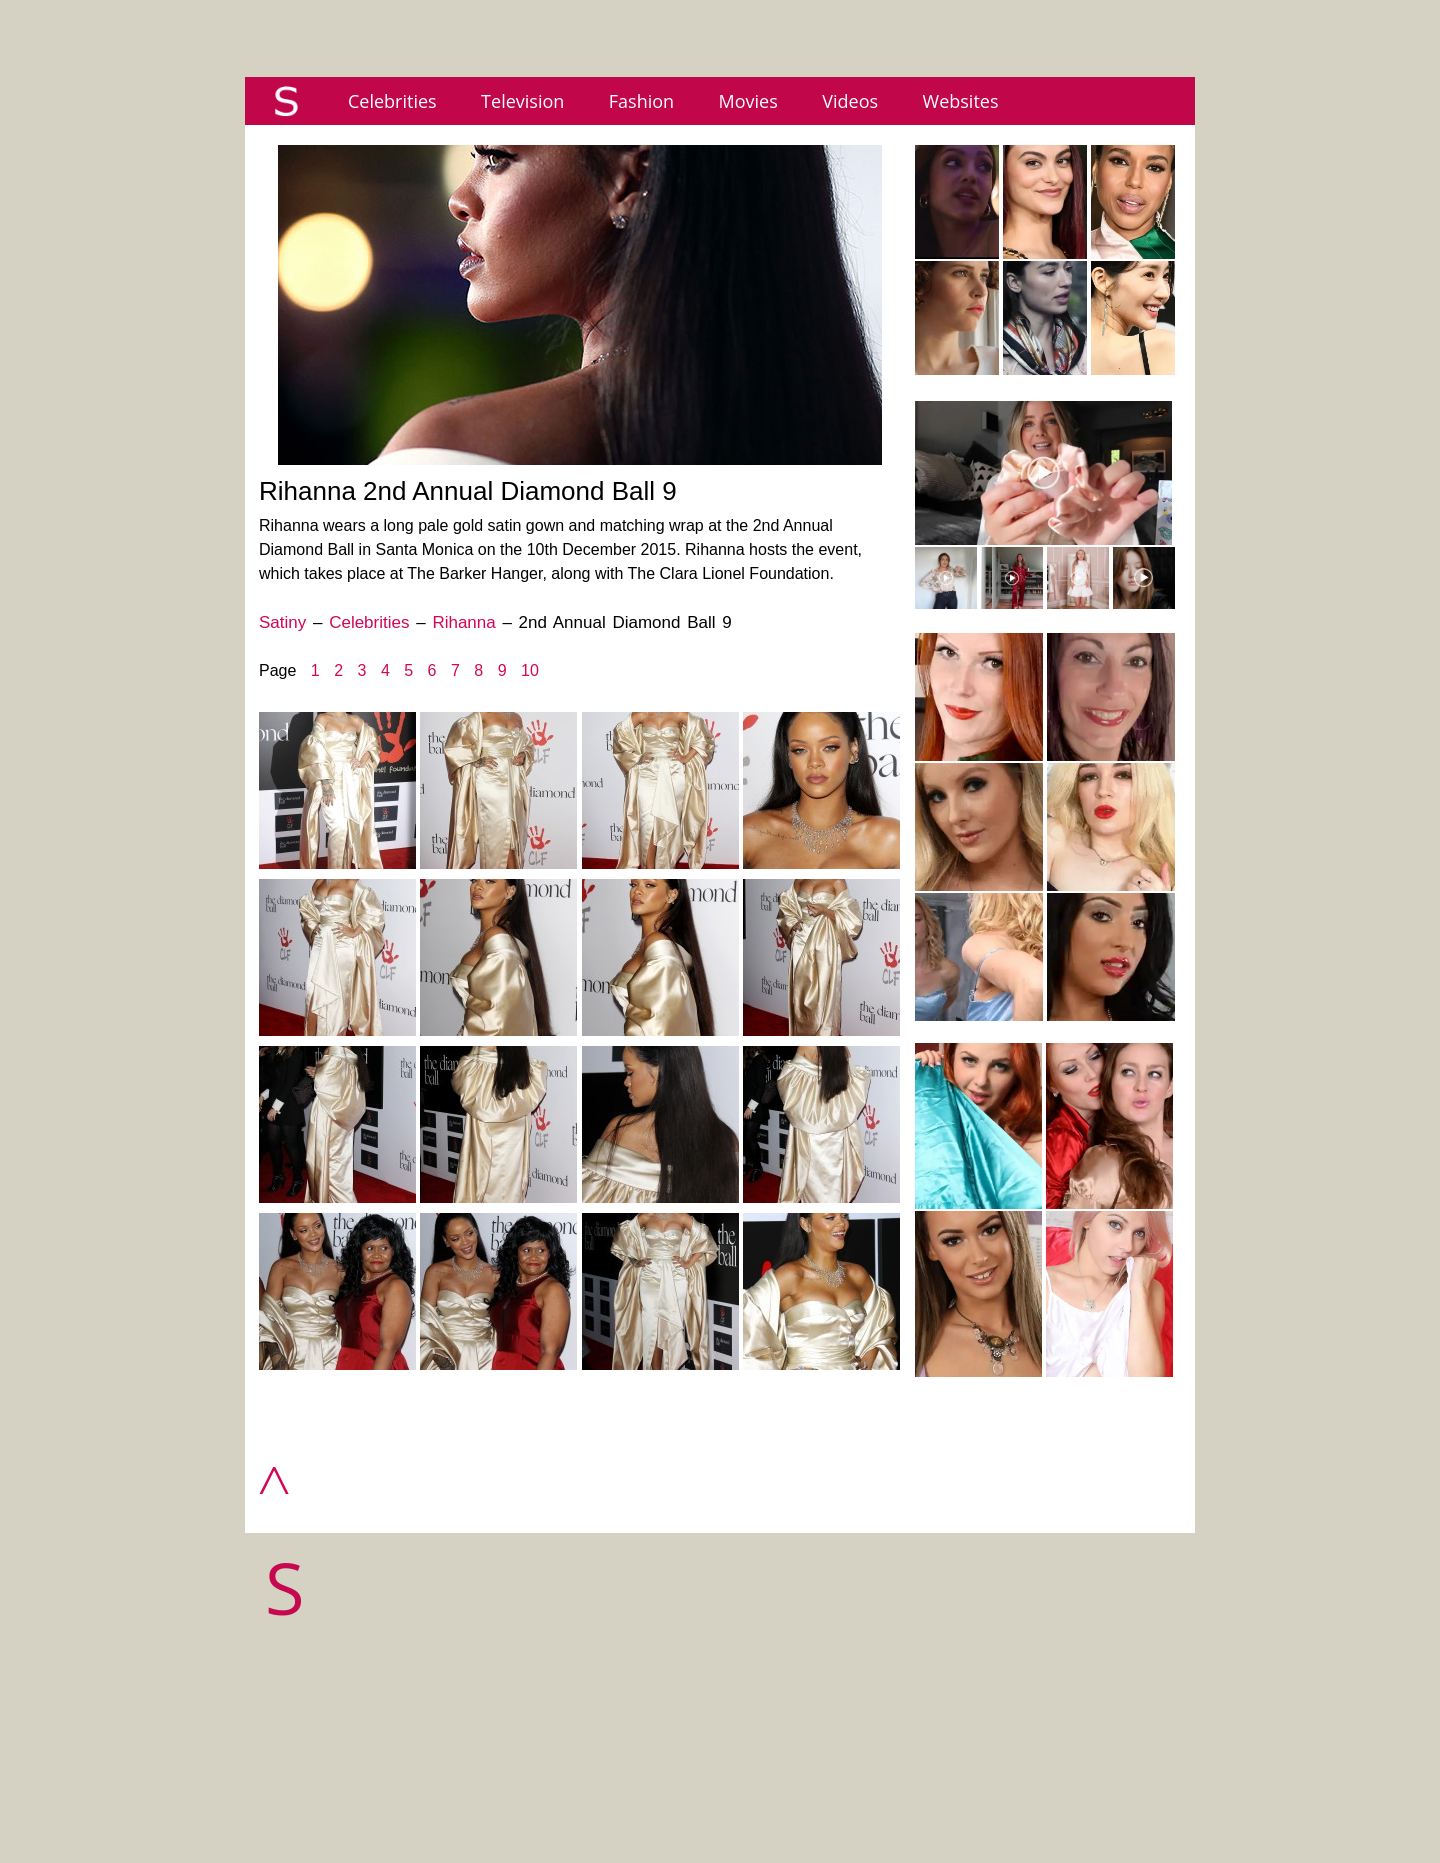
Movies (748, 101)
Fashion (641, 101)
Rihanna (463, 622)
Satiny (282, 622)
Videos (850, 101)
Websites (961, 101)
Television (522, 101)
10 (530, 670)
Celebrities (392, 101)
